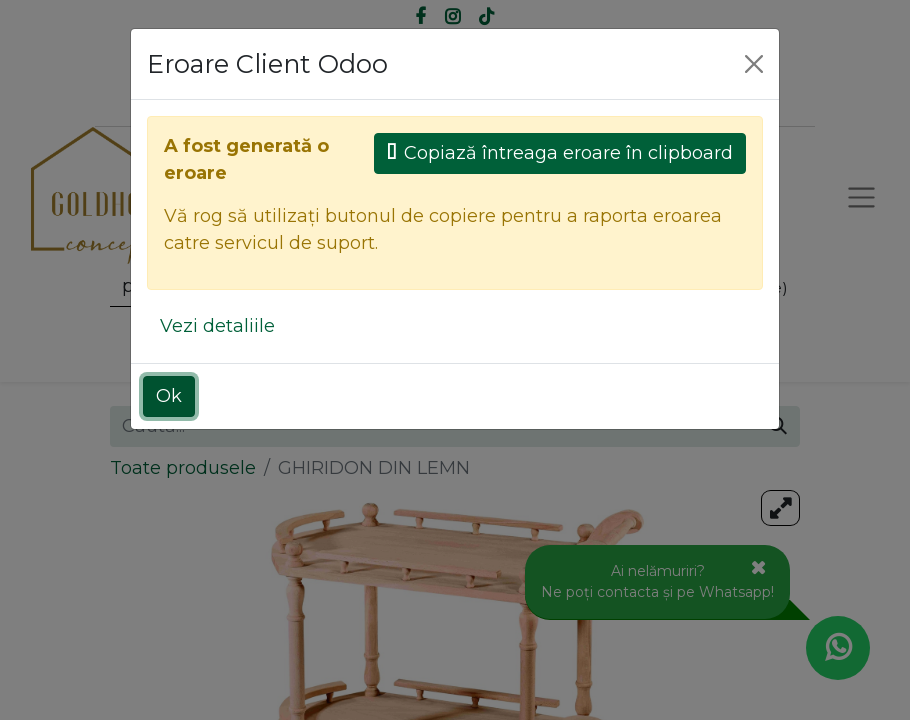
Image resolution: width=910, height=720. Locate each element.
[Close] (754, 64)
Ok (169, 396)
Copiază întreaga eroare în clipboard (560, 153)
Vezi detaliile (217, 326)
